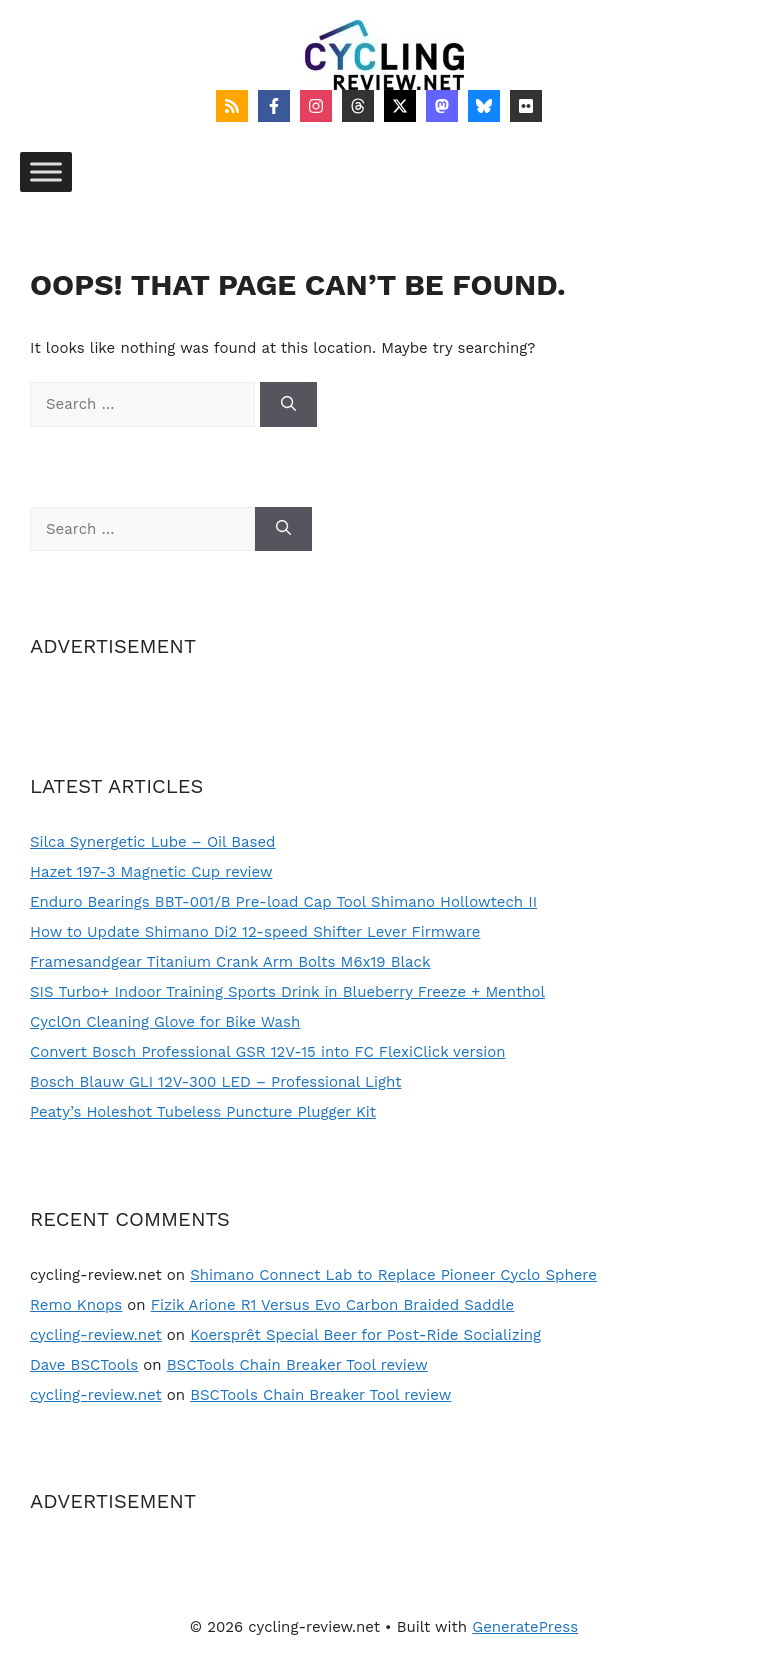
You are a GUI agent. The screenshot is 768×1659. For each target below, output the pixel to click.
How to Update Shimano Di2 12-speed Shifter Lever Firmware (255, 932)
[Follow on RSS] (232, 106)
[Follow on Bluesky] (484, 106)
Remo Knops (76, 1305)
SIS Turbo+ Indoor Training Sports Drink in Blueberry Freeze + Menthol (287, 992)
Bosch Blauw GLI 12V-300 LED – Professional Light (215, 1082)
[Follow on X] (400, 106)
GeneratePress (525, 1627)
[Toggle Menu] (46, 171)
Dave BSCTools (84, 1365)
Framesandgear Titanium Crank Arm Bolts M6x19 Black (230, 962)
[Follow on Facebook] (274, 106)
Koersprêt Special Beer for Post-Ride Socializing (365, 1335)
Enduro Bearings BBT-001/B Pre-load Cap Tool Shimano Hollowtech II (283, 902)
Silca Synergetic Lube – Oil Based (153, 842)
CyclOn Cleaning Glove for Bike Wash (165, 1022)
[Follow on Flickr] (526, 106)
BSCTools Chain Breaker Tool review (297, 1365)
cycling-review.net (96, 1335)
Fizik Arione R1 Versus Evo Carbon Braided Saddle (332, 1305)
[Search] (288, 404)
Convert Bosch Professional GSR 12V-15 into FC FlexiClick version (268, 1052)
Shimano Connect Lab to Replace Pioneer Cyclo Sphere (393, 1275)
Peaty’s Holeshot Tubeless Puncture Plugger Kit (203, 1112)
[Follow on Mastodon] (442, 106)
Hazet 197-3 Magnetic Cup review (151, 872)
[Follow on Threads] (358, 106)
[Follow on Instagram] (316, 106)
